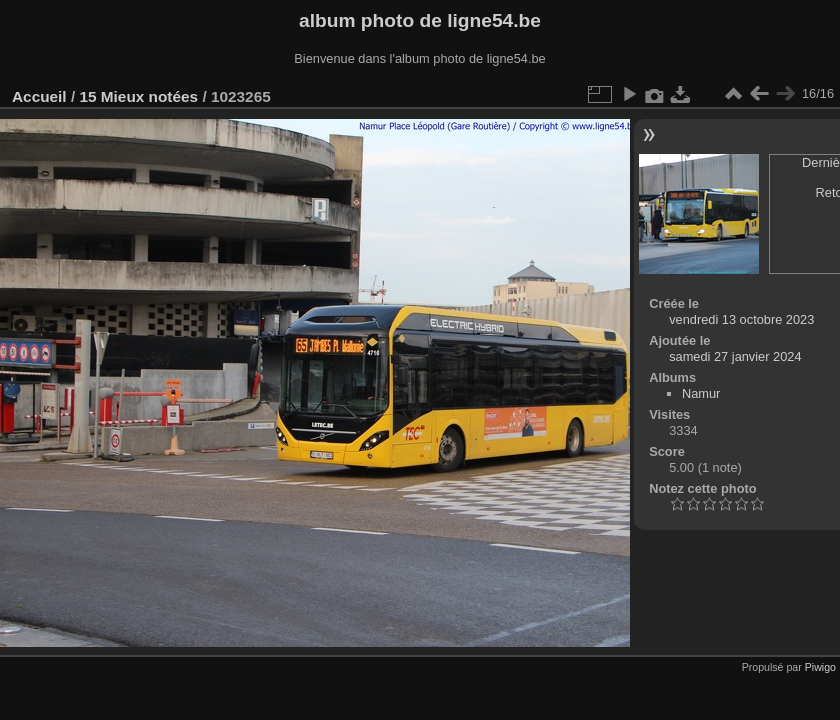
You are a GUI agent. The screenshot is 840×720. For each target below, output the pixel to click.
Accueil (39, 96)
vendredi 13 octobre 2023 (741, 319)
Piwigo (820, 667)
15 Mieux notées (138, 96)
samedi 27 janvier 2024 (735, 356)
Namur (701, 393)
